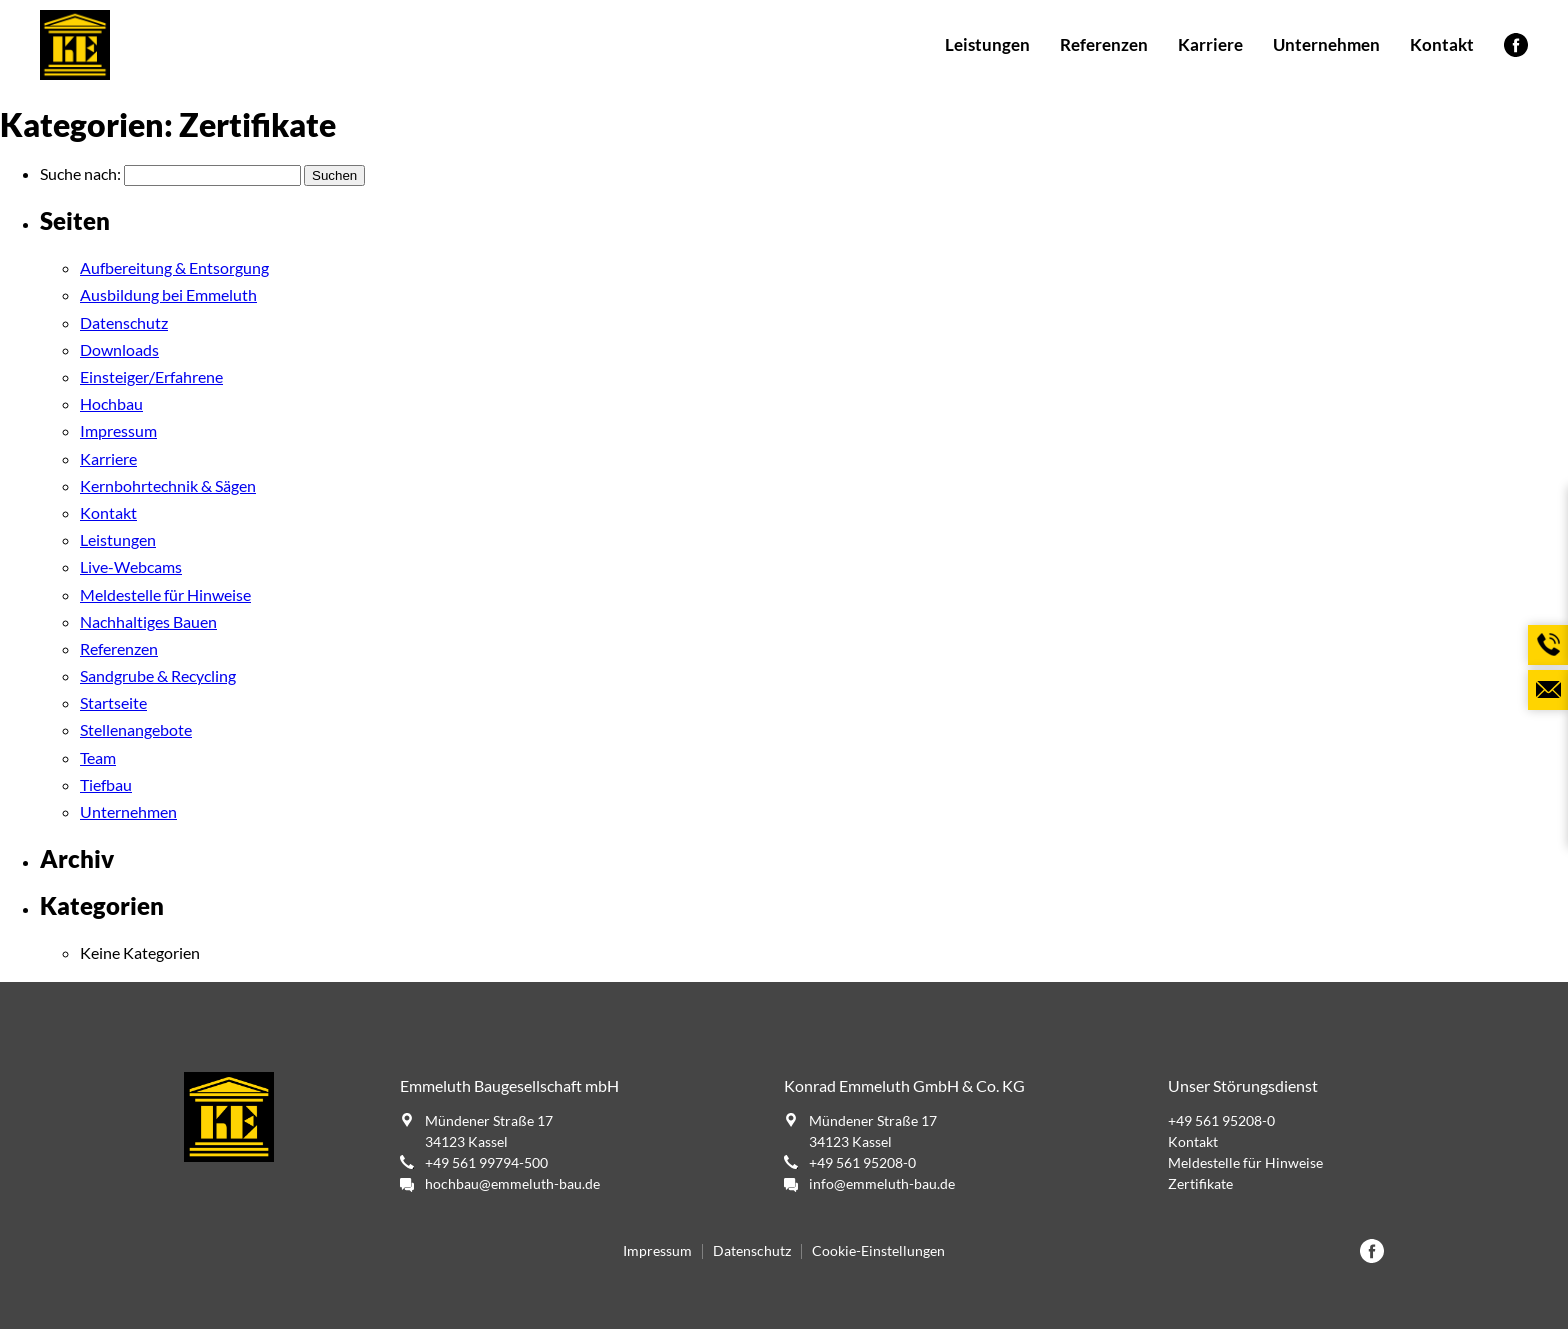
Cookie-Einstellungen (878, 1251)
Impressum (118, 430)
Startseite (113, 702)
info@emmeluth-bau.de (882, 1183)
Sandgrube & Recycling (158, 675)
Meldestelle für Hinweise (165, 594)
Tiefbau (106, 784)
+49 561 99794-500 (486, 1162)
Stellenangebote (136, 729)
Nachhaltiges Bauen (148, 621)
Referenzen (1104, 44)
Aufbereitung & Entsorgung (174, 267)
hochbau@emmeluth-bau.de (512, 1183)
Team (98, 757)
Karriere (1210, 44)
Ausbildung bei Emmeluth (168, 294)
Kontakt (1442, 44)
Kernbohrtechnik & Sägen (168, 485)
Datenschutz (124, 322)
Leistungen (987, 44)
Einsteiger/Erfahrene (151, 376)
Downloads (119, 349)
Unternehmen (1326, 44)
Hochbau (111, 403)
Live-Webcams (131, 566)
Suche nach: (80, 173)
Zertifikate (1200, 1183)
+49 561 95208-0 (862, 1162)
